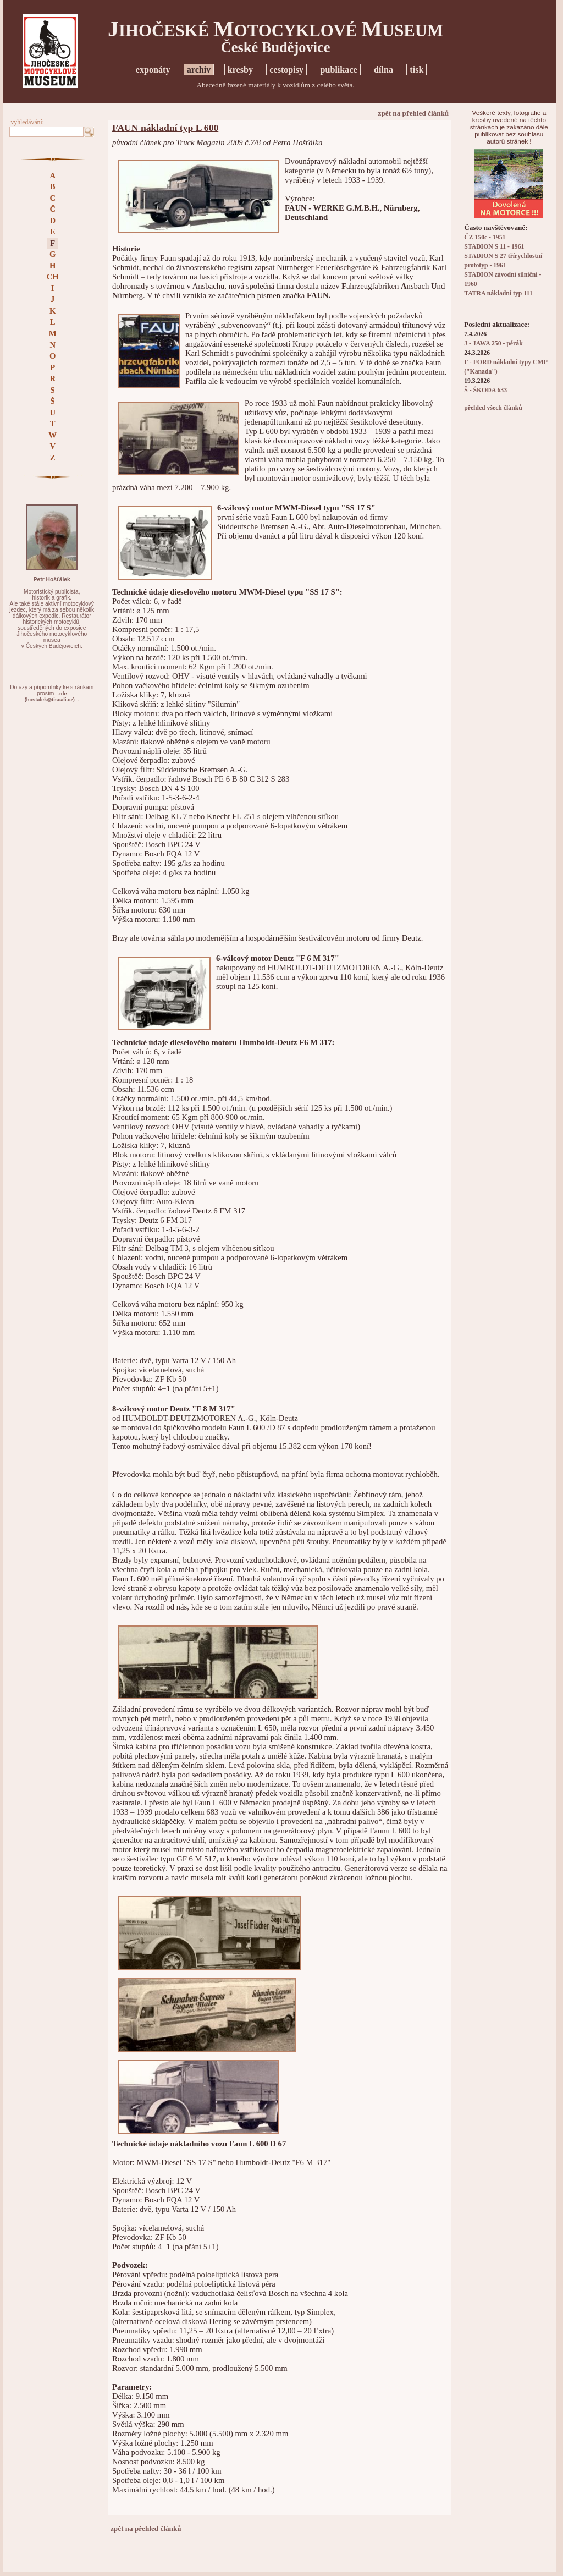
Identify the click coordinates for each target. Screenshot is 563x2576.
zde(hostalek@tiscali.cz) (50, 696)
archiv (199, 69)
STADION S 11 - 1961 (494, 246)
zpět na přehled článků (413, 113)
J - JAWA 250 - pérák (493, 343)
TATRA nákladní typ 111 (498, 293)
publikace (338, 69)
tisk (416, 69)
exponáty (153, 69)
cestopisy (286, 69)
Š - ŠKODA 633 (485, 390)
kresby (240, 69)
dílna (383, 69)
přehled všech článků (493, 407)
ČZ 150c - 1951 (484, 237)
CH (53, 276)
